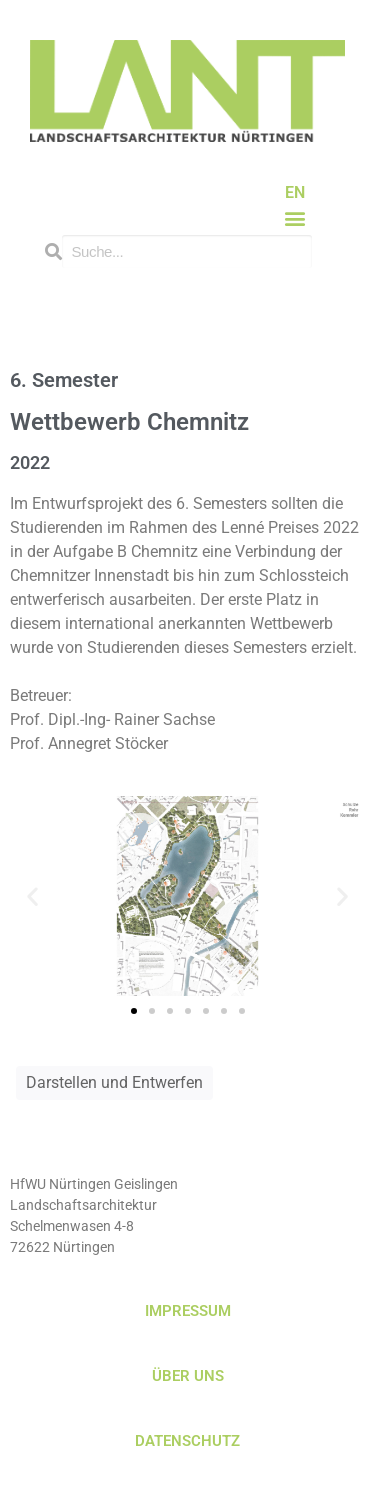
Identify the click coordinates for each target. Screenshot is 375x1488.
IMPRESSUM (188, 1311)
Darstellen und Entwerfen (114, 1082)
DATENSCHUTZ (187, 1441)
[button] (295, 218)
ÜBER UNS (188, 1376)
